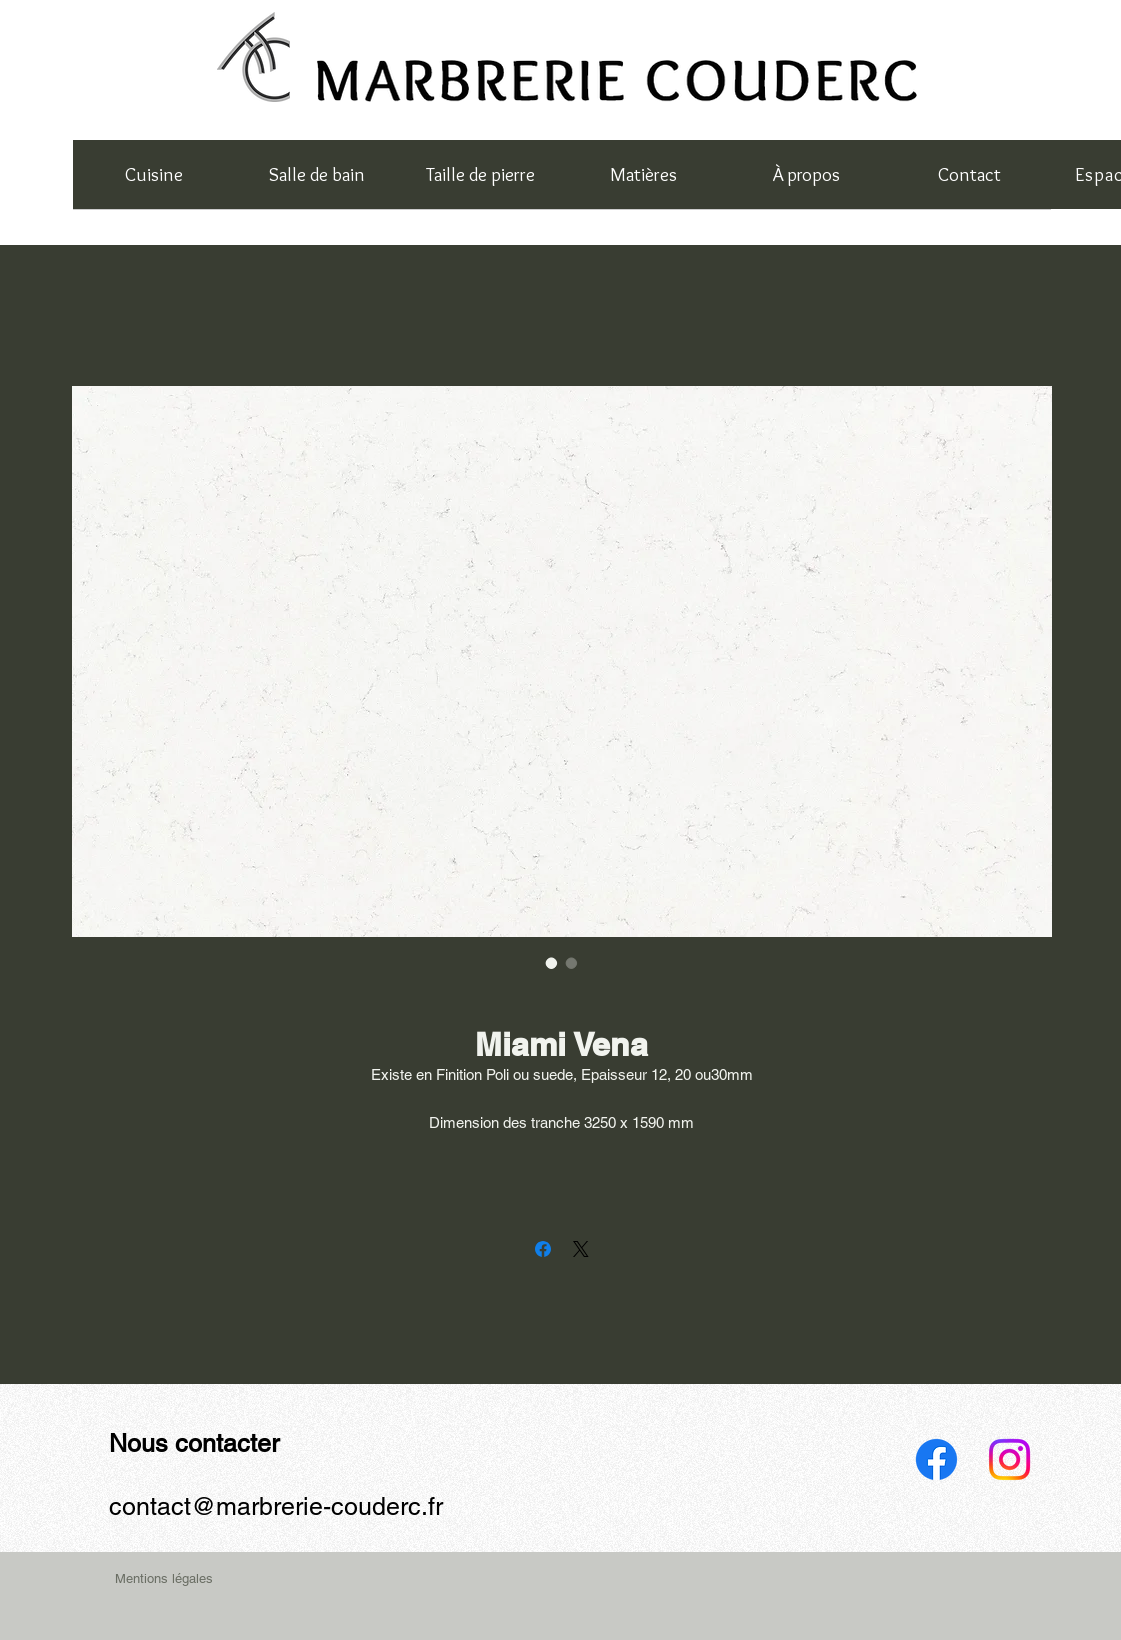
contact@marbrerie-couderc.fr (276, 1506)
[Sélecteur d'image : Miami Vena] (552, 963)
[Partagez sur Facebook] (543, 1249)
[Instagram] (1009, 1459)
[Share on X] (581, 1249)
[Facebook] (936, 1459)
